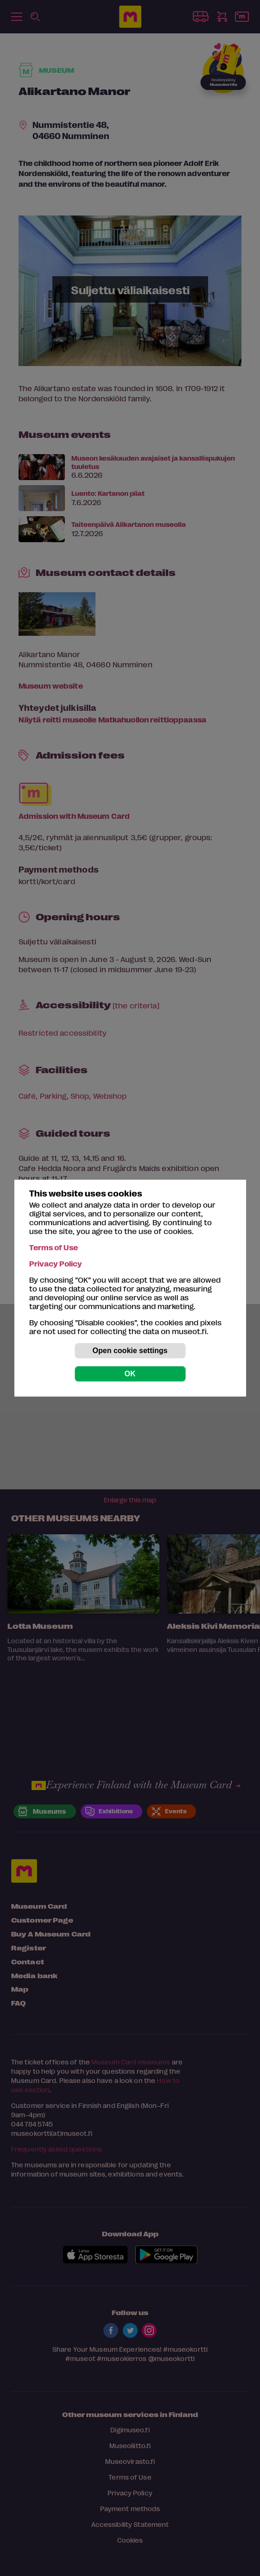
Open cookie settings (130, 1350)
